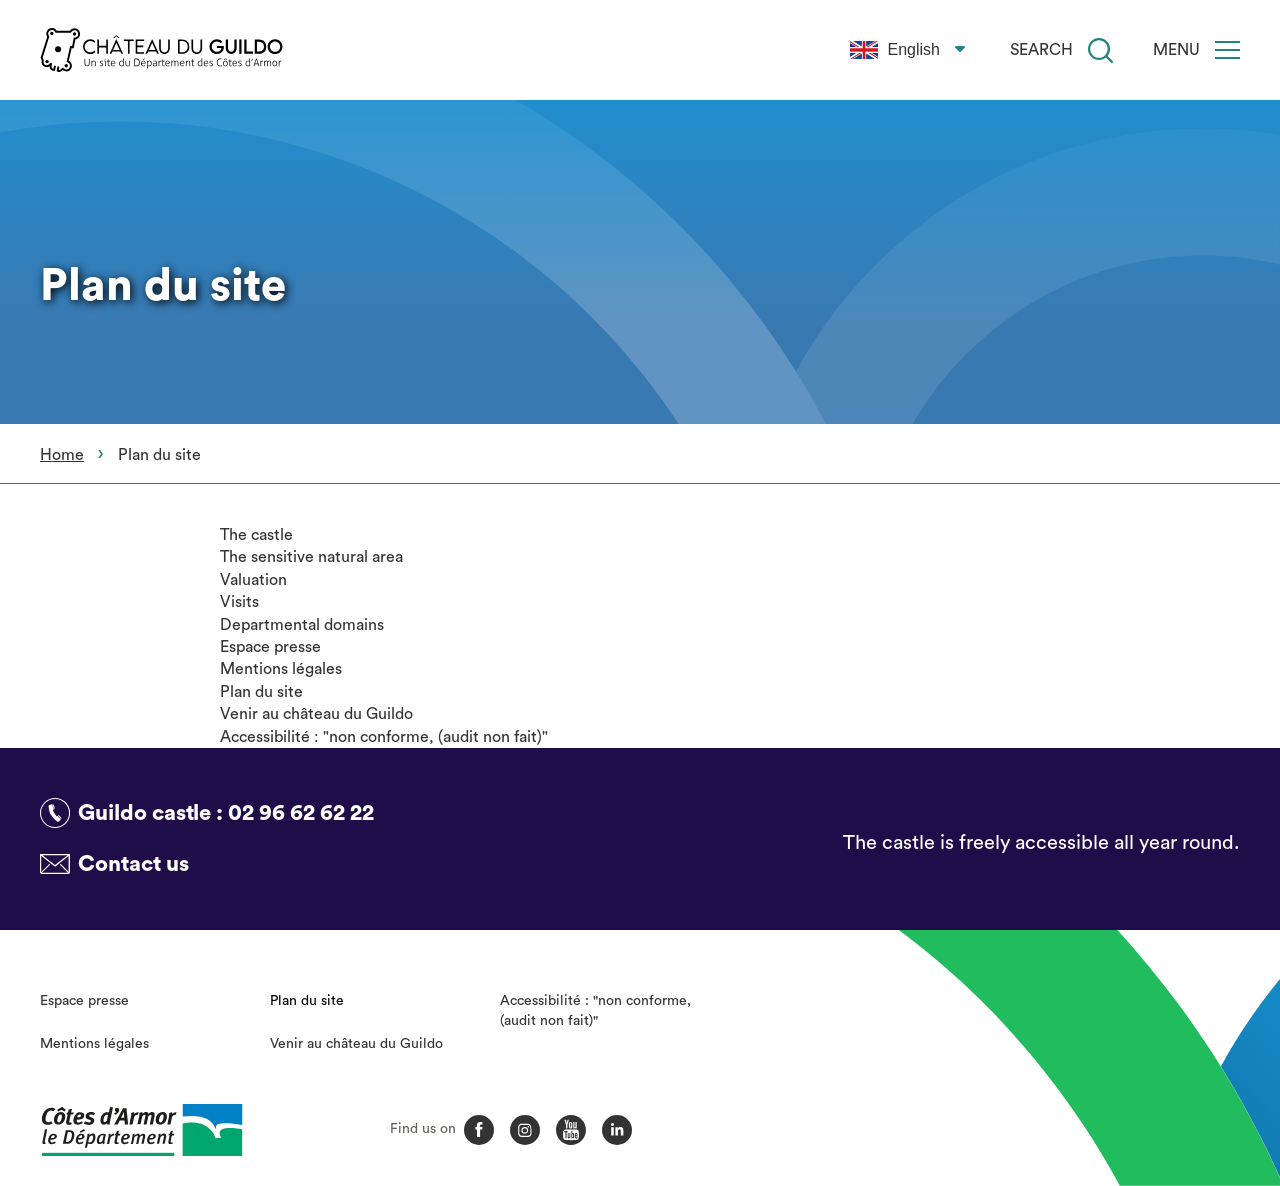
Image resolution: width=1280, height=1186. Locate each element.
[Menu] (1227, 50)
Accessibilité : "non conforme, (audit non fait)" (384, 737)
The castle (256, 535)
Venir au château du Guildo (316, 714)
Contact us (133, 864)
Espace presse (270, 647)
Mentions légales (281, 669)
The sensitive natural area (311, 557)
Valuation (253, 580)
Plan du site (261, 692)
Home (62, 455)
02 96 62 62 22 (301, 813)
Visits (239, 602)
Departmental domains (302, 625)
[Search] (1100, 50)
